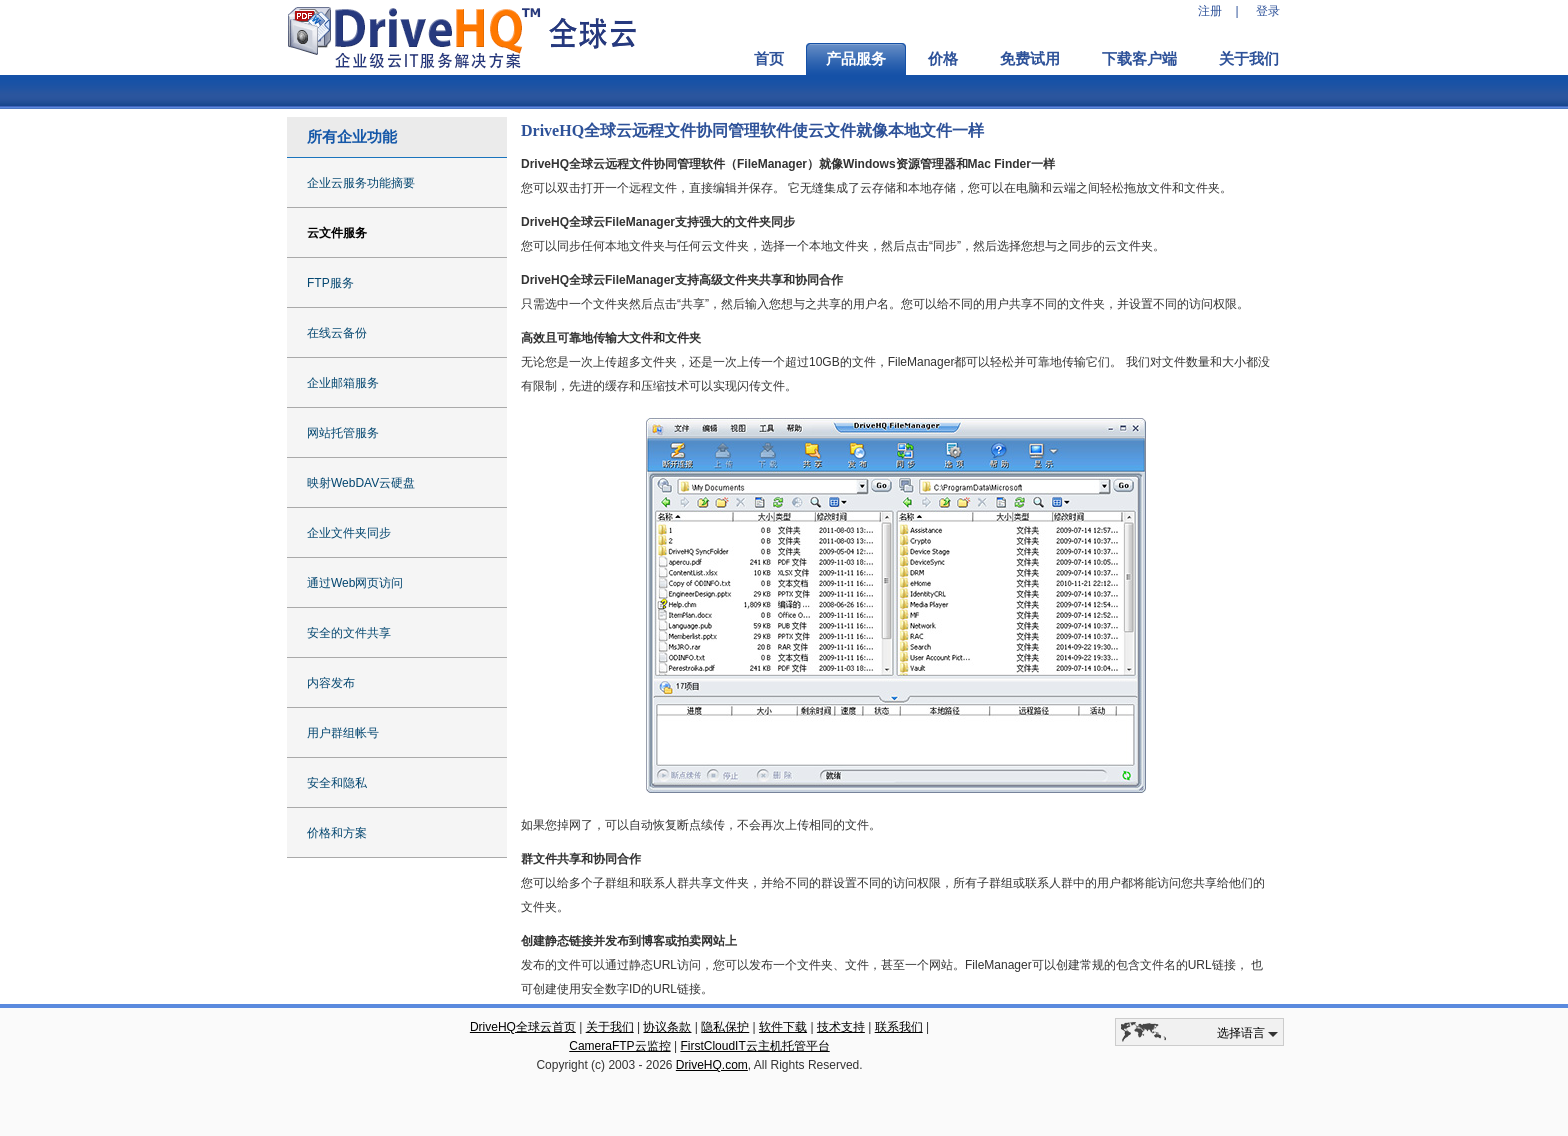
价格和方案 (337, 833)
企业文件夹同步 (349, 533)
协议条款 (667, 1027)
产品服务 (856, 59)
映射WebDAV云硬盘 (361, 483)
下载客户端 (1139, 59)
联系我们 (899, 1027)
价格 (943, 59)
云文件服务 (337, 233)
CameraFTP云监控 (619, 1046)
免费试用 (1030, 59)
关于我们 (1249, 59)
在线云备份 (337, 333)
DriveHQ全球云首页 (523, 1027)
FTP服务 (330, 283)
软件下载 (783, 1027)
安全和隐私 (337, 783)
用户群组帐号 (343, 733)
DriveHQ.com (712, 1065)
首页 (769, 59)
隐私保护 (725, 1027)
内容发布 (331, 683)
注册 (1210, 11)
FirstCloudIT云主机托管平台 (754, 1046)
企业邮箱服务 (343, 383)
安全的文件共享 (349, 633)
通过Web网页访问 (355, 583)
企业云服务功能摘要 (361, 183)
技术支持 (841, 1027)
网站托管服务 (343, 433)
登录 (1268, 11)
